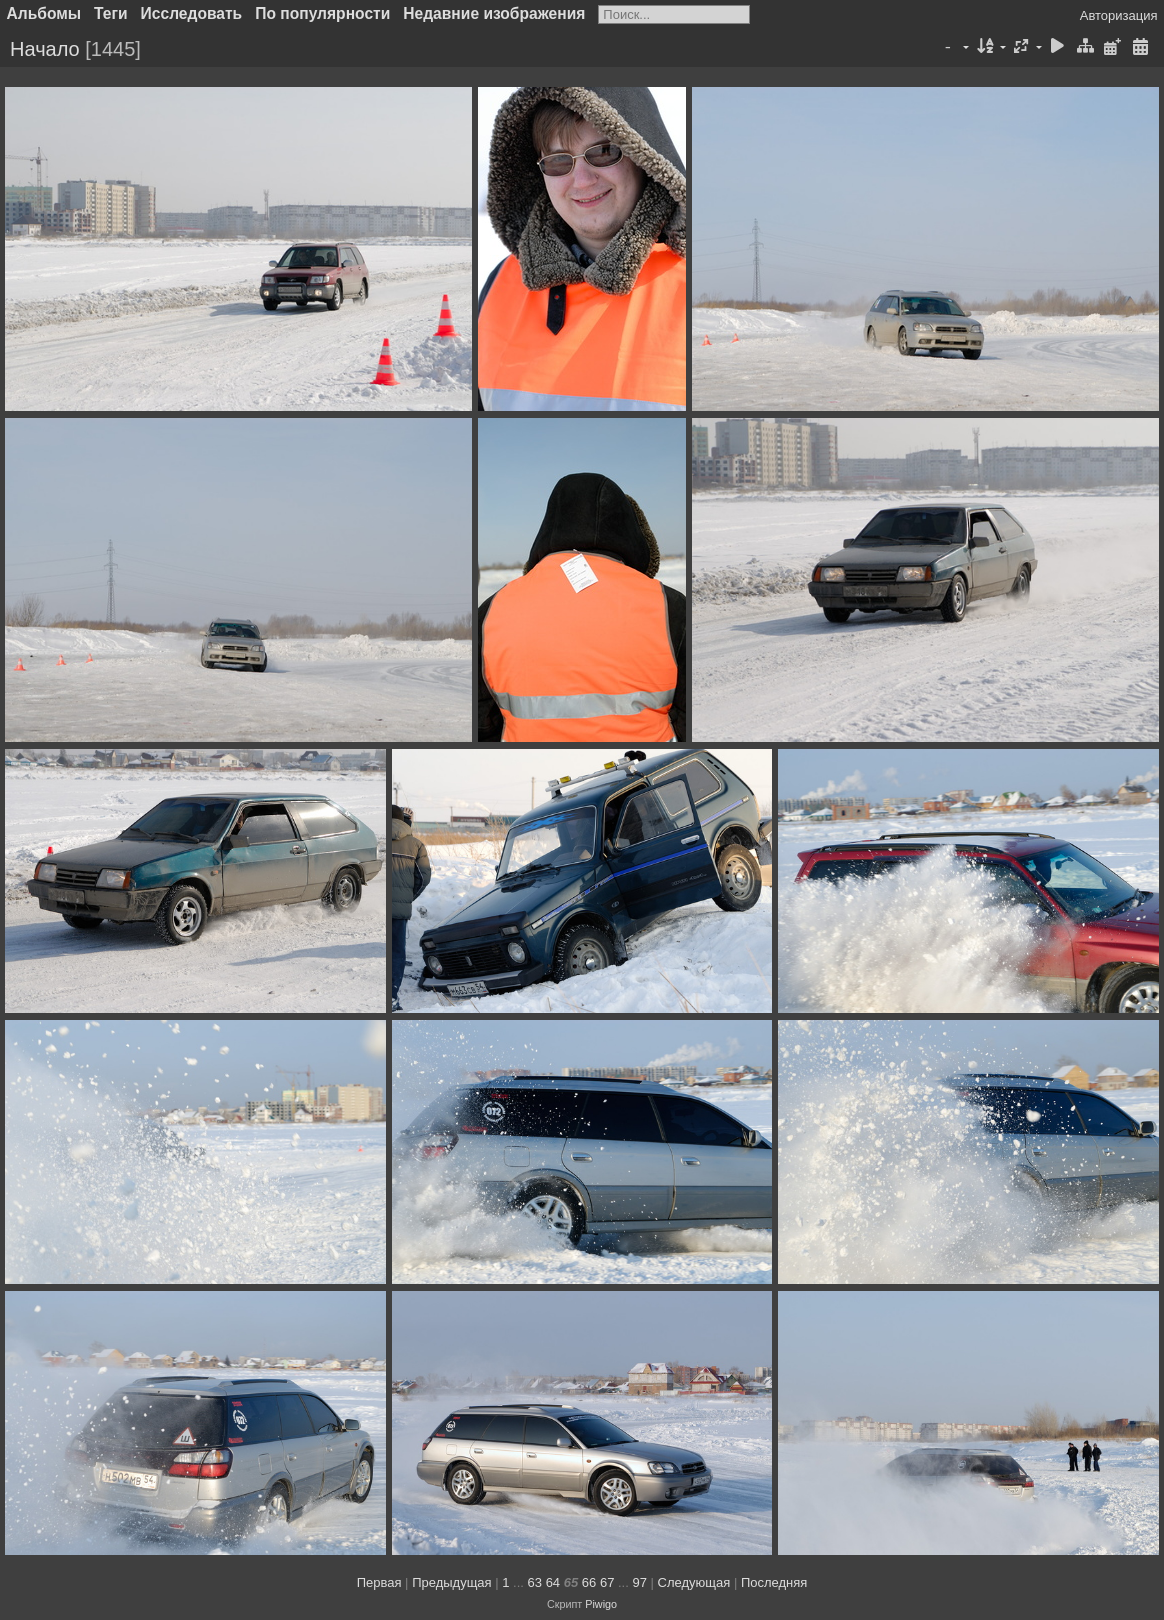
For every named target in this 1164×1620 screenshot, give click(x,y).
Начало (45, 49)
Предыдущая (452, 1582)
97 (639, 1582)
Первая (379, 1582)
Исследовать (192, 13)
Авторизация (1119, 15)
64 (553, 1582)
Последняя (774, 1582)
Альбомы (44, 13)
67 (607, 1582)
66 (589, 1582)
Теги (111, 13)
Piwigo (601, 1604)
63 (535, 1582)
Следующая (694, 1582)
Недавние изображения (494, 13)
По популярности (322, 13)
